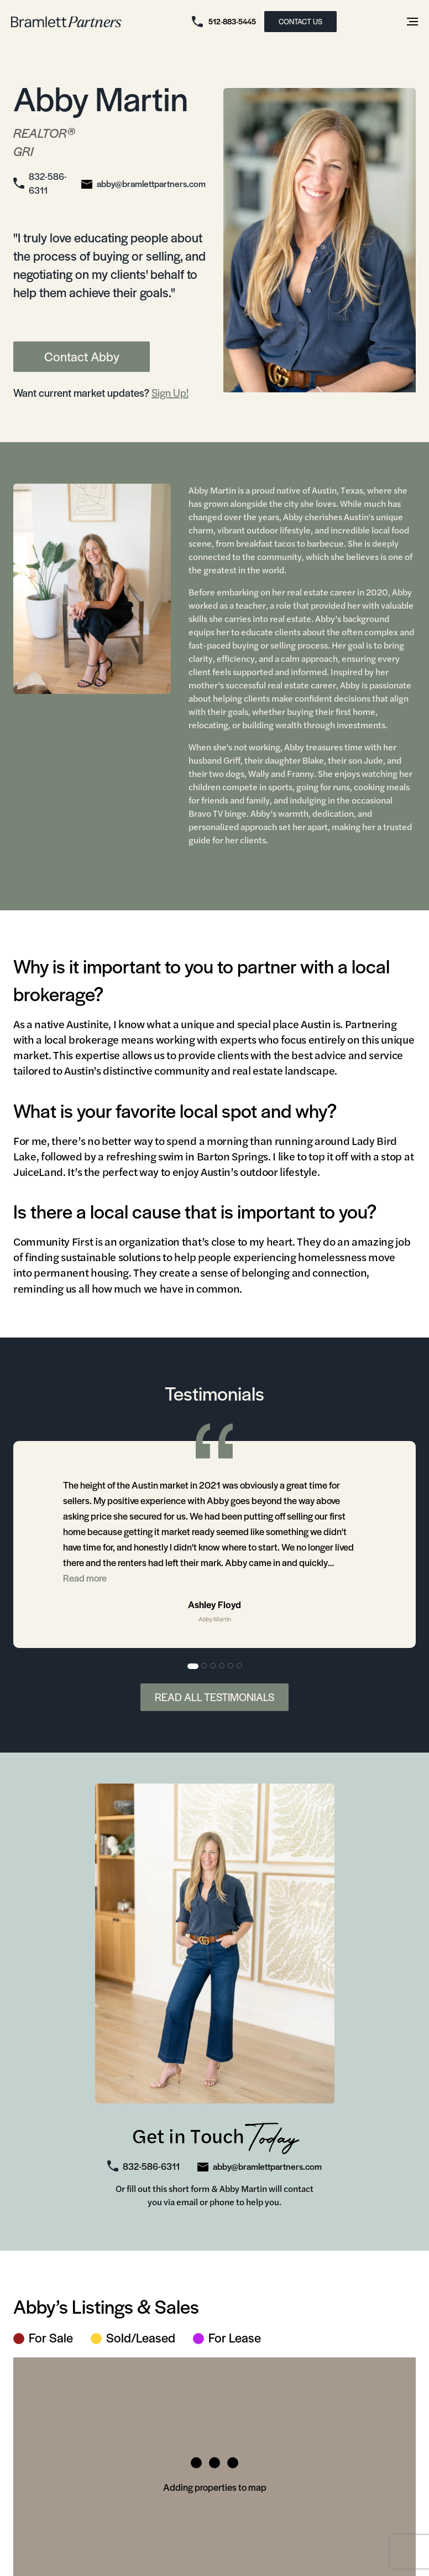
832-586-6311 (48, 184)
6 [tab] (240, 1669)
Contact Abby (81, 359)
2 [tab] (204, 1669)
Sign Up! (170, 395)
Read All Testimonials (214, 1699)
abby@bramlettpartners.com (151, 184)
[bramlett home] (66, 22)
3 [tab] (213, 1669)
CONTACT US (300, 21)
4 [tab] (222, 1669)
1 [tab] (192, 1669)
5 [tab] (231, 1669)
